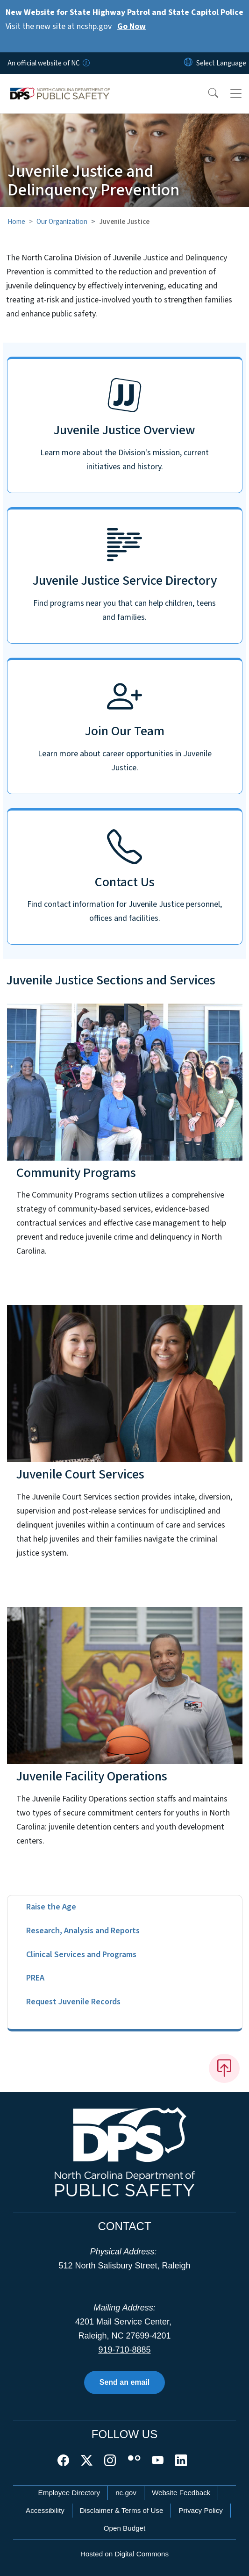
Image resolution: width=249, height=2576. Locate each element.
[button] (207, 93)
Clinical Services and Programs (81, 1954)
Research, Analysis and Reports (83, 1931)
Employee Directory (69, 2493)
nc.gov (125, 2493)
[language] (221, 63)
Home (16, 221)
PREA (35, 1978)
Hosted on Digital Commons (124, 2554)
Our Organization (61, 221)
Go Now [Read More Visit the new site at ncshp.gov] (131, 26)
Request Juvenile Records (73, 2002)
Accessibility (45, 2510)
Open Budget (125, 2528)
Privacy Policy (200, 2510)
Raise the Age (51, 1907)
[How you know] (85, 63)
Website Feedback (181, 2493)
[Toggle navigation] (236, 93)
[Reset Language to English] (188, 63)
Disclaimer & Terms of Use (122, 2510)
